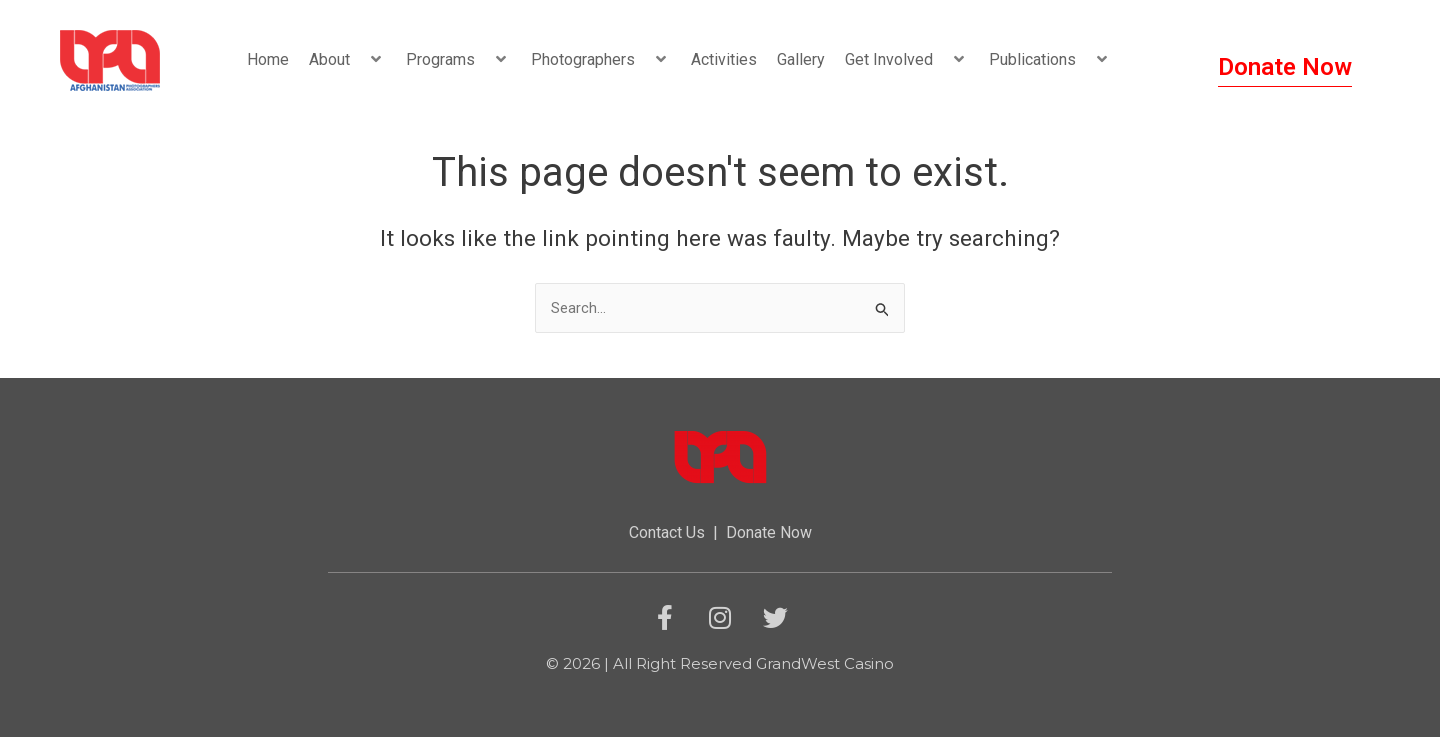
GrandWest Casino (825, 664)
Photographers (601, 59)
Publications (1050, 59)
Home (268, 59)
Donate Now (769, 533)
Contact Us (667, 533)
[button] (358, 59)
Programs (458, 59)
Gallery (801, 59)
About (347, 59)
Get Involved (907, 59)
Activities (724, 59)
